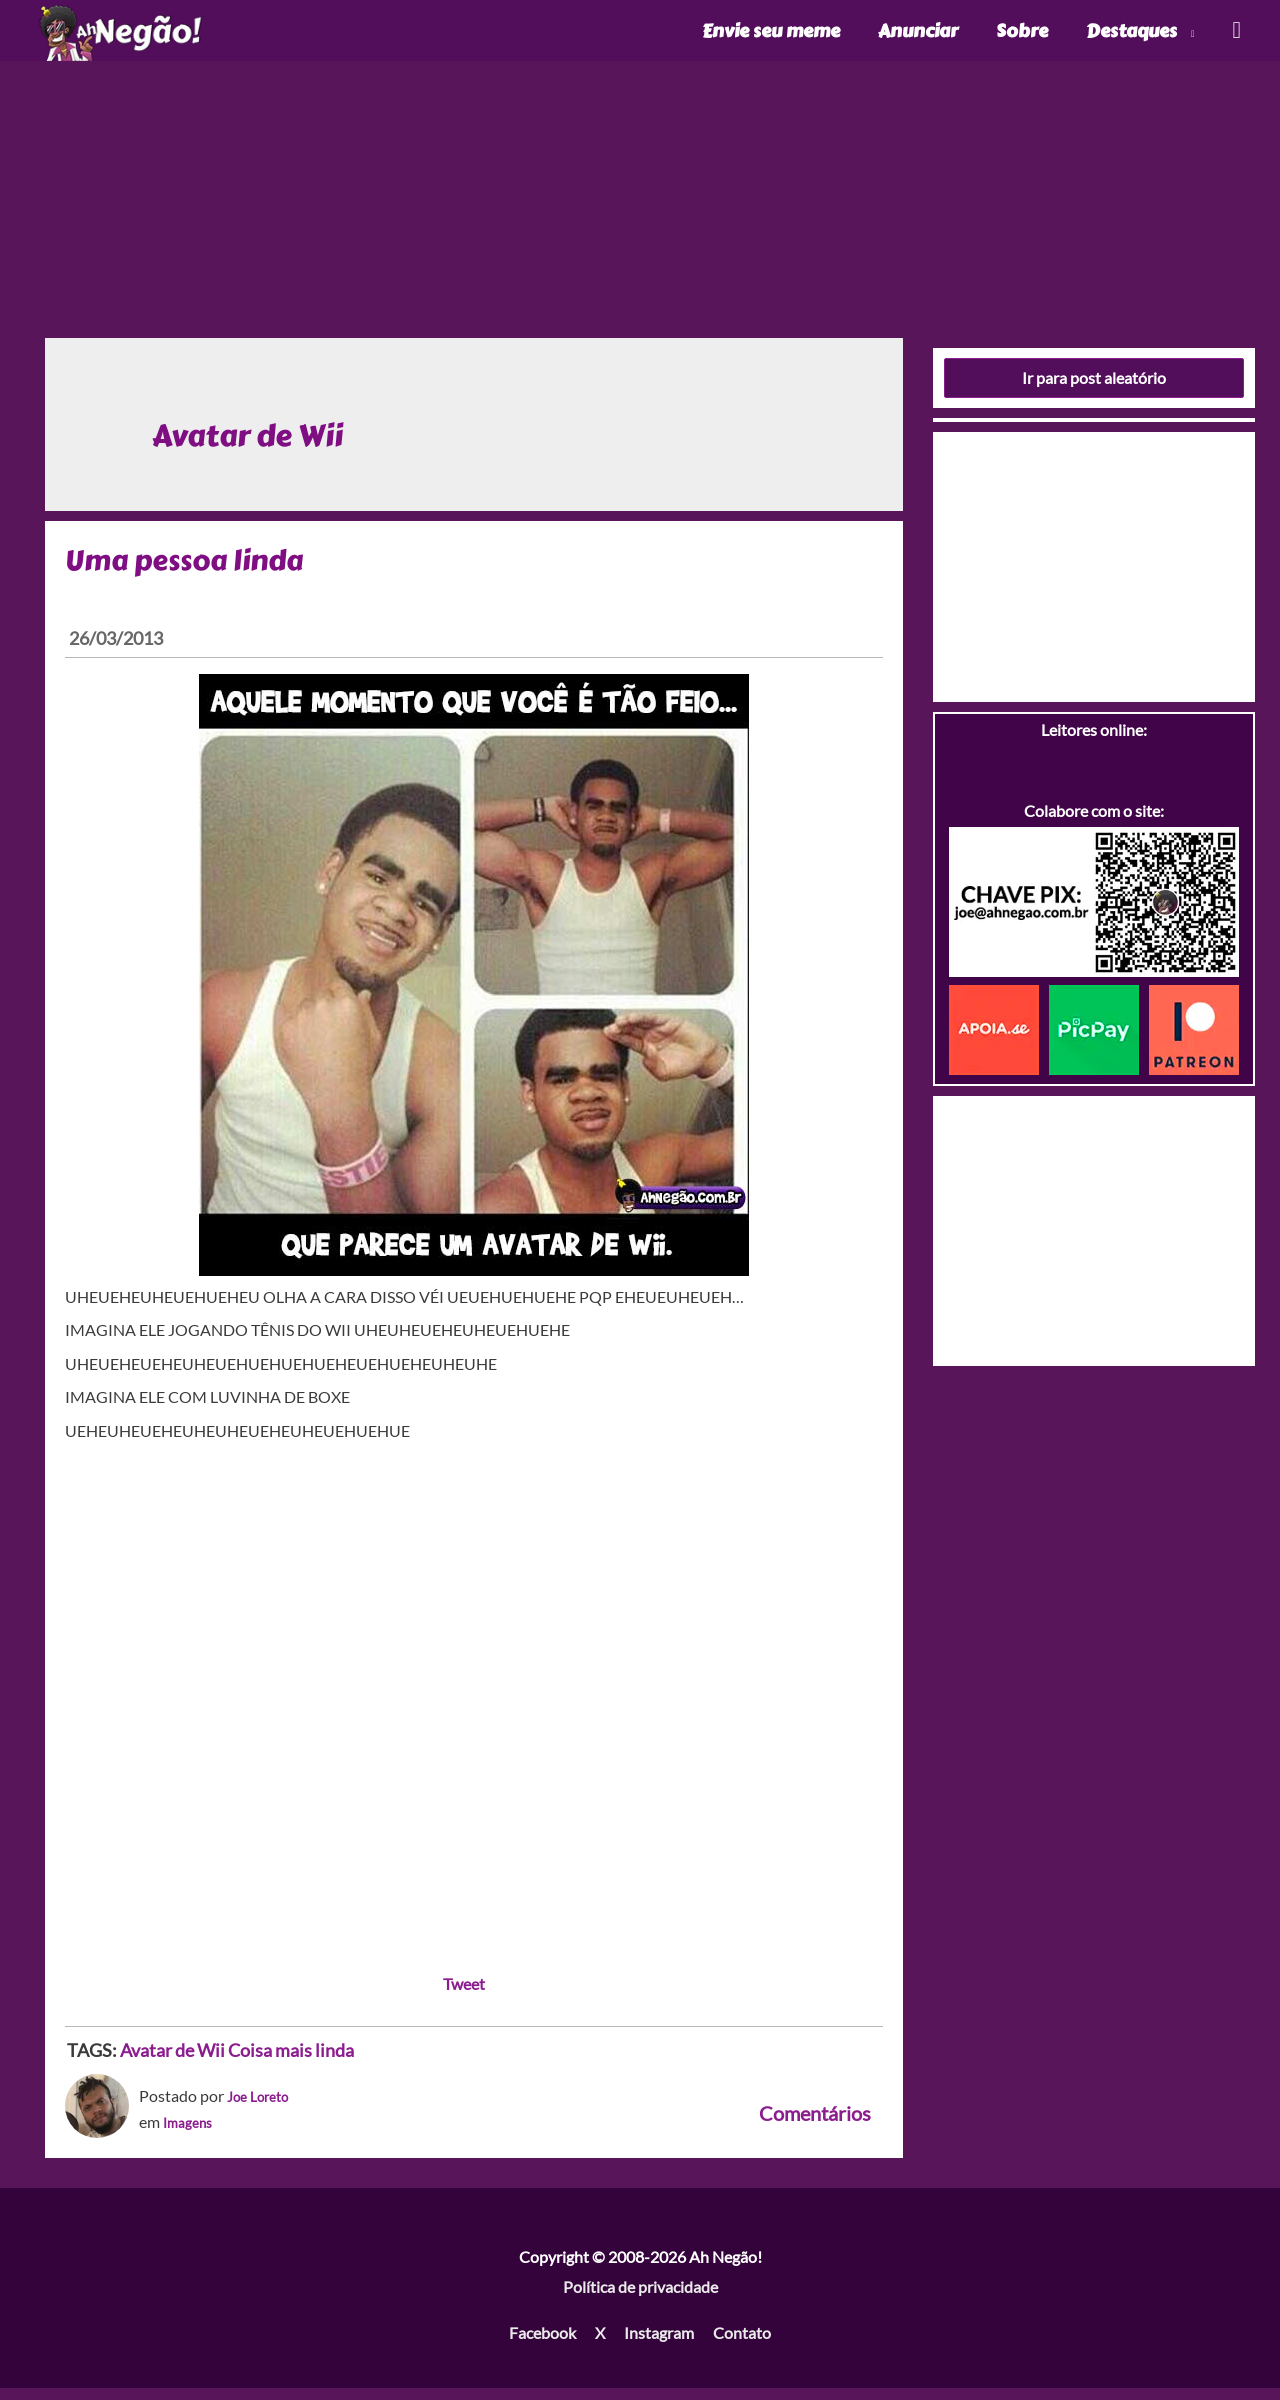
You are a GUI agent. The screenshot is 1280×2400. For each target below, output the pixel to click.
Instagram (659, 2344)
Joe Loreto (263, 2108)
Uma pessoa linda (190, 572)
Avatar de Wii (172, 2062)
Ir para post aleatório (1094, 389)
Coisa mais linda (291, 2062)
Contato (742, 2344)
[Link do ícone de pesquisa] (1235, 36)
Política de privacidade (640, 2298)
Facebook (542, 2344)
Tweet (464, 1995)
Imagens (192, 2133)
